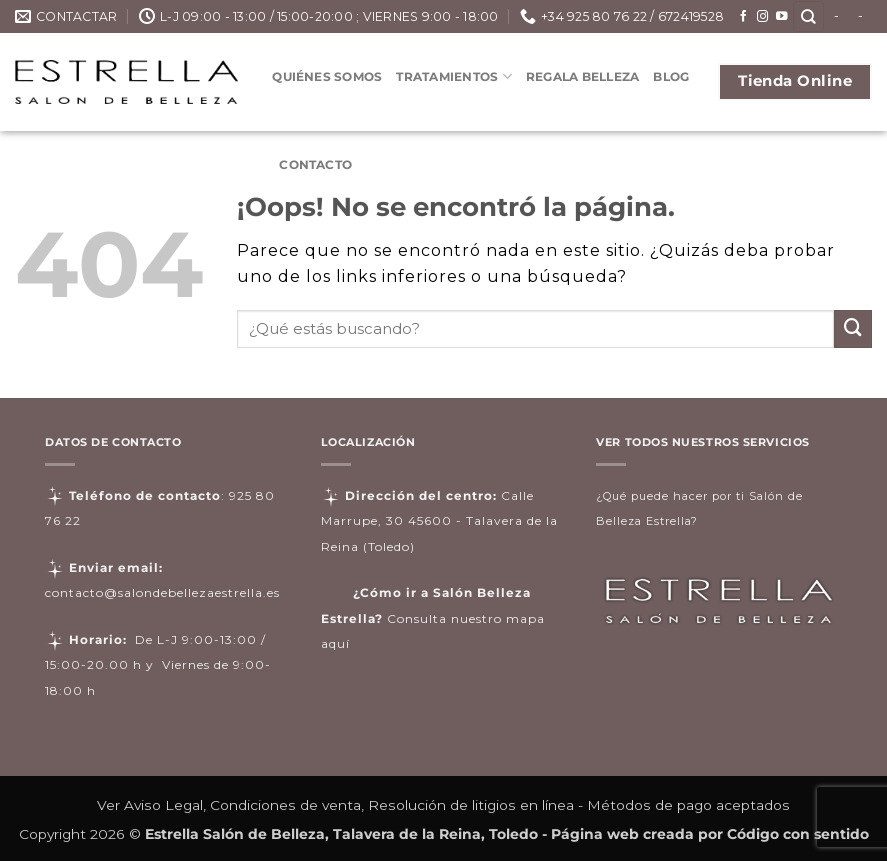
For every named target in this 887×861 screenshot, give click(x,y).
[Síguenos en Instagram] (763, 17)
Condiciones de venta (285, 805)
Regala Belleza (582, 76)
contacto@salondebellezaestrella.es (162, 592)
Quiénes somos (327, 76)
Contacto (315, 164)
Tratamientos (453, 76)
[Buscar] (808, 16)
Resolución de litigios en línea (471, 805)
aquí (335, 643)
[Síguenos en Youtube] (782, 17)
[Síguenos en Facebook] (744, 17)
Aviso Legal (163, 805)
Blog (671, 76)
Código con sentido (798, 834)
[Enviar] (853, 329)
